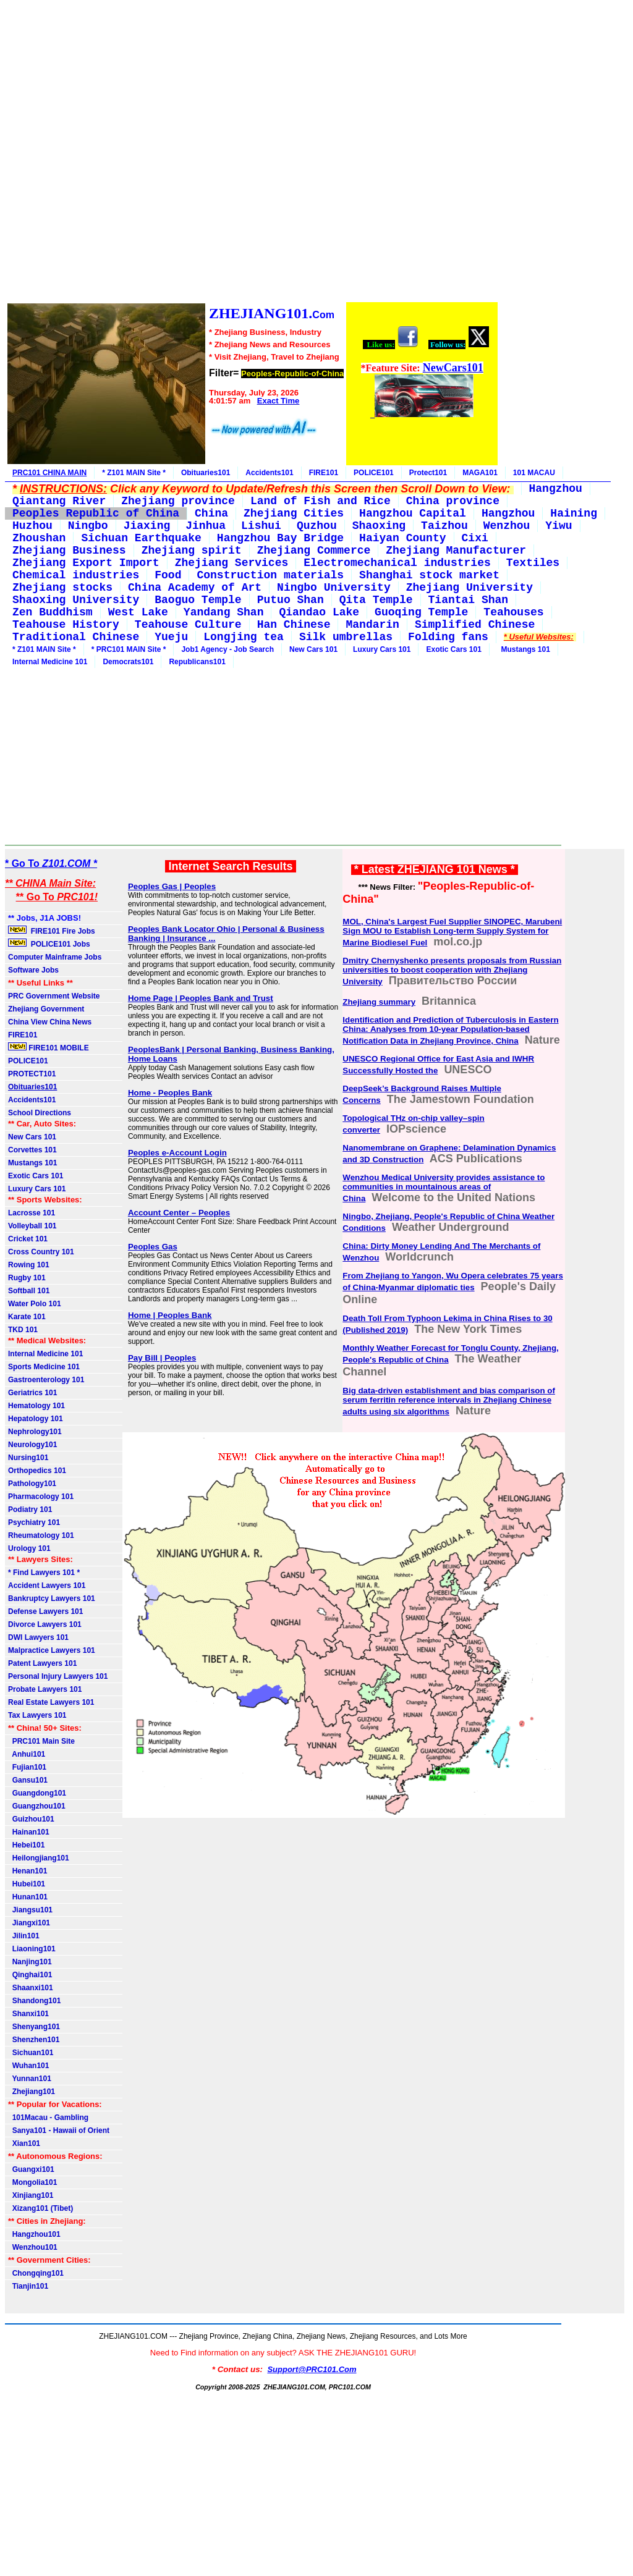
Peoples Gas (152, 1246)
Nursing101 (28, 1457)
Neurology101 (32, 1444)
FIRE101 (323, 472)
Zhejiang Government (46, 1009)
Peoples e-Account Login (177, 1152)
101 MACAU (534, 472)
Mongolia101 (32, 2182)
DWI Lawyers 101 (38, 1637)
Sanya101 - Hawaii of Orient (58, 2130)
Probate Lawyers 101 (45, 1689)
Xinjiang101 (30, 2195)
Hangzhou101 (34, 2234)
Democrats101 (128, 661)
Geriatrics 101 (32, 1392)
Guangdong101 (37, 1793)
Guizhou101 (31, 1819)
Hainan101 (28, 1832)
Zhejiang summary (378, 1002)
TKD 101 (23, 1329)
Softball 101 (28, 1290)
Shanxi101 (28, 2013)
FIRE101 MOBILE (48, 1047)
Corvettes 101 (32, 1150)
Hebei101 (26, 1845)
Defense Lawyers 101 (45, 1611)
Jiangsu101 (30, 1910)
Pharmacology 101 (41, 1496)
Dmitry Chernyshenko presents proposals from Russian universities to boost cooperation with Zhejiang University (451, 971)
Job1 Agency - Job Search (227, 649)
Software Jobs (34, 970)
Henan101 (27, 1871)
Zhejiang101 (31, 2091)
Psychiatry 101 (34, 1522)
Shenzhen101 (33, 2039)
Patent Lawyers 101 (42, 1663)
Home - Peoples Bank (170, 1092)
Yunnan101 (29, 2078)
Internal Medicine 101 (49, 661)
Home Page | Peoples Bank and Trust (200, 998)
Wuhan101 (28, 2065)
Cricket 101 (28, 1239)
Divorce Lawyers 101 (45, 1624)
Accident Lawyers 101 (46, 1585)
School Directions (39, 1113)
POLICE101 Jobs (50, 943)
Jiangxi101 (29, 1923)
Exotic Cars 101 (453, 649)
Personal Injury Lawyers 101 (58, 1676)
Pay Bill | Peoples (162, 1357)
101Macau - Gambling (48, 2117)
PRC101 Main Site (41, 1741)
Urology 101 (29, 1548)
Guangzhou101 (37, 1806)
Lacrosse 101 (31, 1213)
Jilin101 (24, 1936)
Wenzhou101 (32, 2247)
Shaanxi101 (30, 1987)
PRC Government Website (54, 996)
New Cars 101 (313, 649)
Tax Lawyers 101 (37, 1715)
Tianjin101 (28, 2286)
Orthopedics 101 (37, 1470)
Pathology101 (32, 1483)
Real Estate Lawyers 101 (51, 1702)
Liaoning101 (32, 1949)
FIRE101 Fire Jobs (52, 930)
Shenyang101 (34, 2026)
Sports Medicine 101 (44, 1366)
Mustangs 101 (523, 649)
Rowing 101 (28, 1265)
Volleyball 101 (32, 1226)
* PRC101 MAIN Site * (128, 649)
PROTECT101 (32, 1074)
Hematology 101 (36, 1405)
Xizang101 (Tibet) (40, 2208)
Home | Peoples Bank (170, 1315)
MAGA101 (480, 472)
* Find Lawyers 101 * (44, 1572)
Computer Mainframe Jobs (54, 957)
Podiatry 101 (30, 1509)
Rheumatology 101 (41, 1535)
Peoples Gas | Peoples (172, 886)
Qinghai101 (30, 1974)
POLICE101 (374, 472)
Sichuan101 (30, 2052)
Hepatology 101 (35, 1418)
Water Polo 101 (34, 1303)
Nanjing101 (30, 1961)
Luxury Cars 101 (381, 649)
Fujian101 (27, 1767)
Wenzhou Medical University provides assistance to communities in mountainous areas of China (443, 1188)
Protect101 (428, 472)
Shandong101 (34, 2000)
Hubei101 (26, 1884)
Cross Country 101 (41, 1252)
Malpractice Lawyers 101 (51, 1650)
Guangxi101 (31, 2169)
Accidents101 (269, 472)
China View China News (49, 1022)
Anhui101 (26, 1754)
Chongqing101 (36, 2273)
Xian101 (24, 2143)
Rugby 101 (27, 1277)
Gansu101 (28, 1780)
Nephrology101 (35, 1431)
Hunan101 (28, 1897)
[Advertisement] (252, 153)
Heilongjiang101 (38, 1858)
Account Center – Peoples (179, 1212)
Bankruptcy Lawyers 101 (51, 1598)
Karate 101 (27, 1316)
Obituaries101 (205, 472)
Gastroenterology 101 (46, 1379)
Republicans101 (197, 661)
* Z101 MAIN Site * (134, 472)
